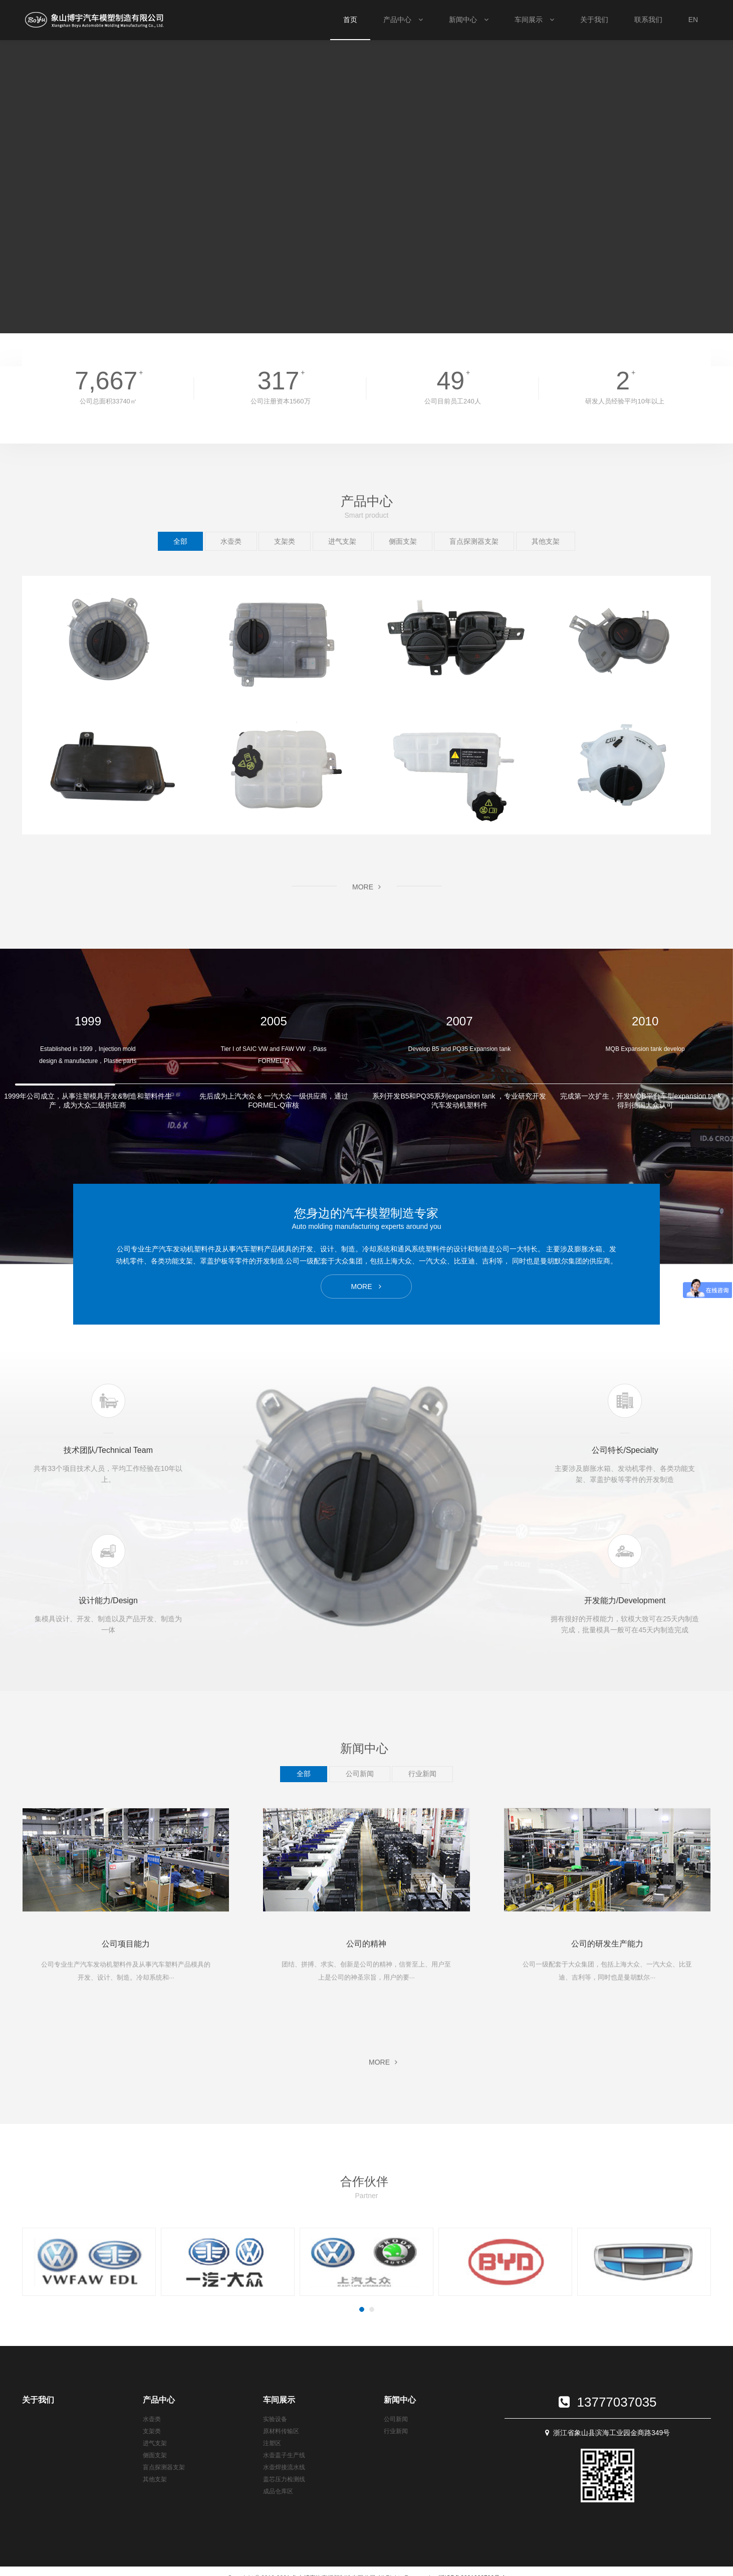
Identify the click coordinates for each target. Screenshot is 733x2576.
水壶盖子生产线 (284, 2455)
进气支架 (155, 2443)
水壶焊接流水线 (284, 2467)
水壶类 (152, 2419)
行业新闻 (396, 2431)
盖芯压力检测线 (284, 2479)
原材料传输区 (281, 2431)
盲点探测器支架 (164, 2467)
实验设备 (275, 2419)
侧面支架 (155, 2455)
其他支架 (155, 2479)
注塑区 (272, 2443)
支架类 (152, 2431)
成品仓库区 (278, 2491)
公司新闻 (396, 2419)
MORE (126, 2000)
